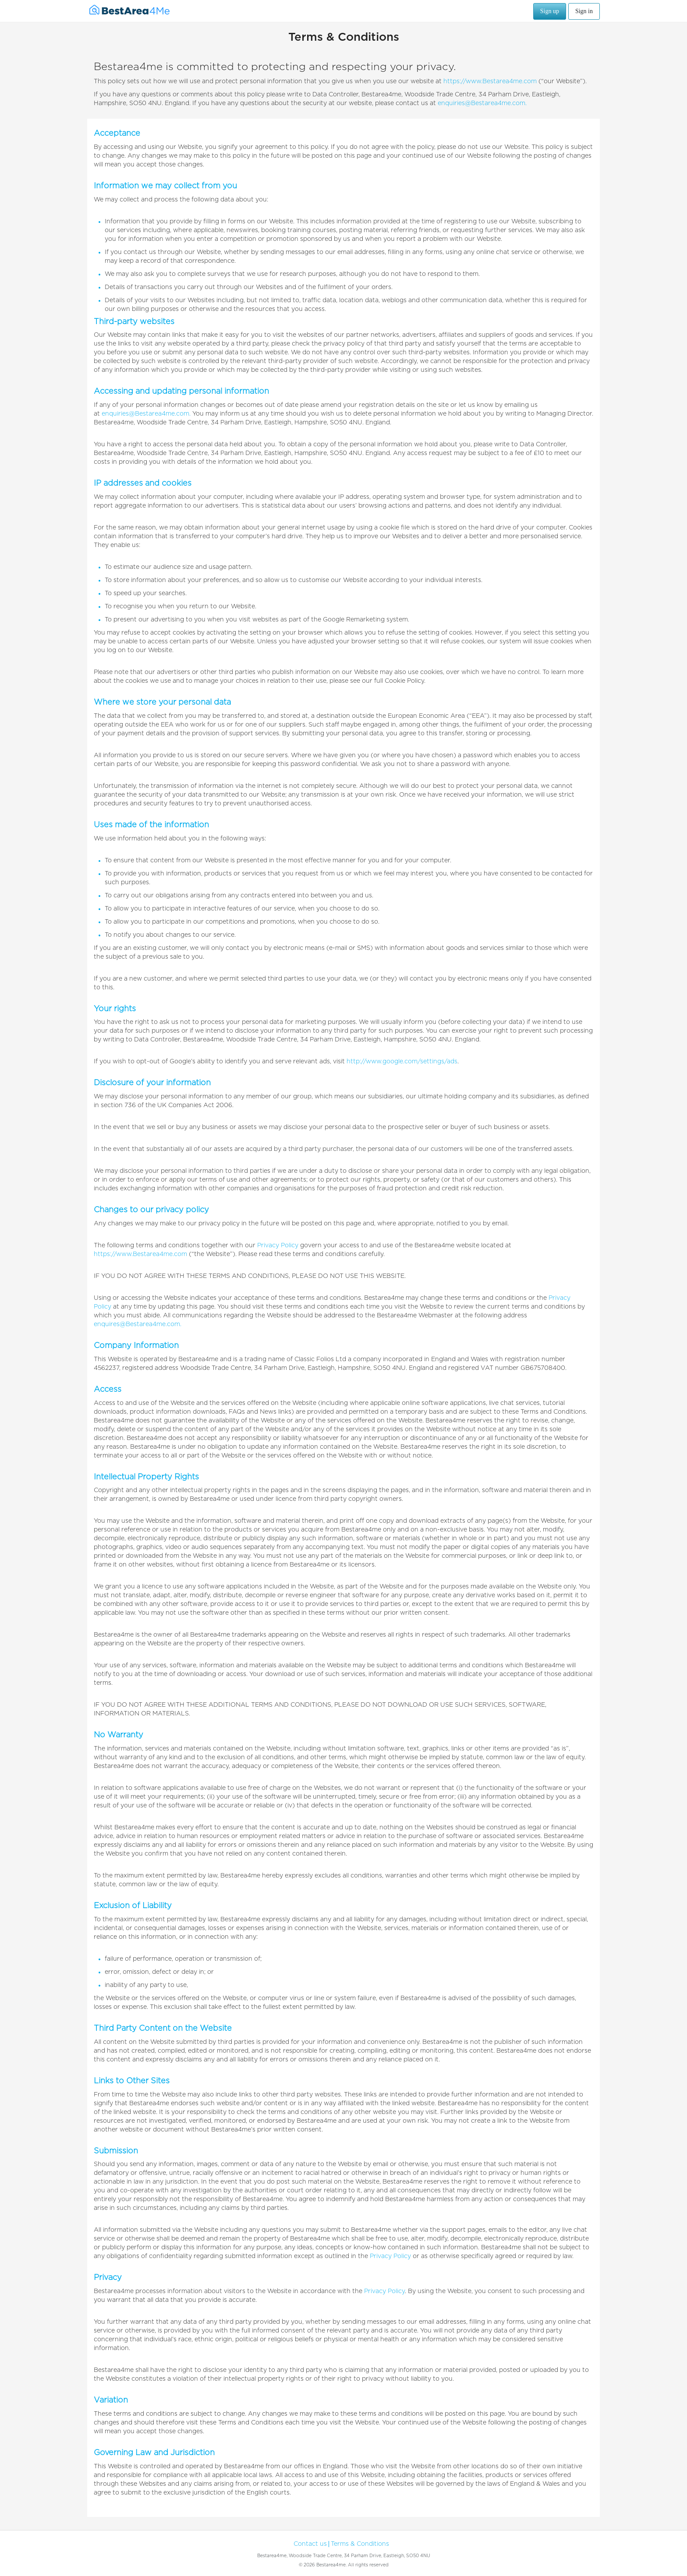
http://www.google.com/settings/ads (402, 1062)
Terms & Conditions (360, 2544)
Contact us (310, 2544)
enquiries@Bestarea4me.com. (482, 103)
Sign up (549, 11)
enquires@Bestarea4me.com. (137, 1324)
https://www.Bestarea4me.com (490, 81)
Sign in (584, 11)
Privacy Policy (277, 1245)
